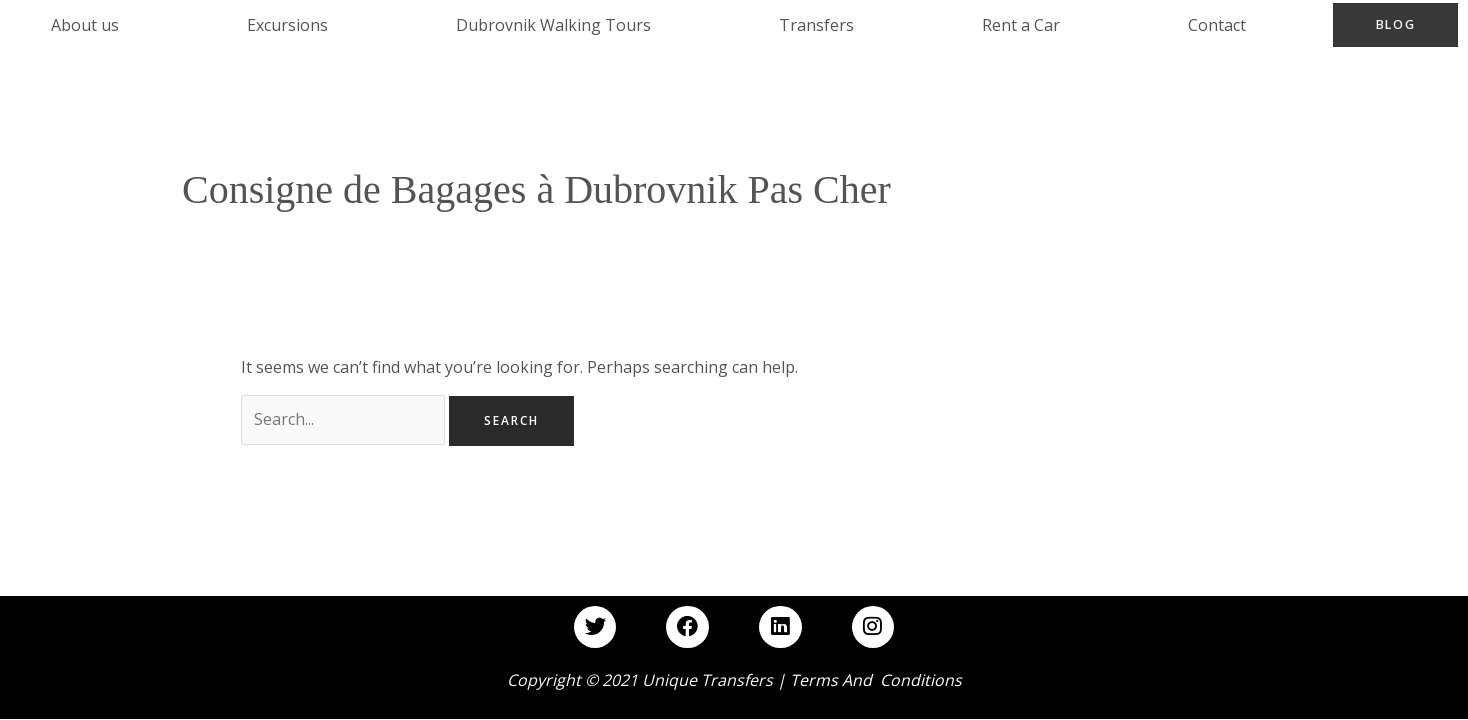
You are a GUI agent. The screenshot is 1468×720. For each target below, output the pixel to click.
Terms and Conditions (876, 681)
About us (85, 25)
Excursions (287, 25)
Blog (1396, 24)
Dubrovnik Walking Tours (553, 25)
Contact (1218, 25)
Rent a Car (1022, 25)
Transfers (816, 25)
